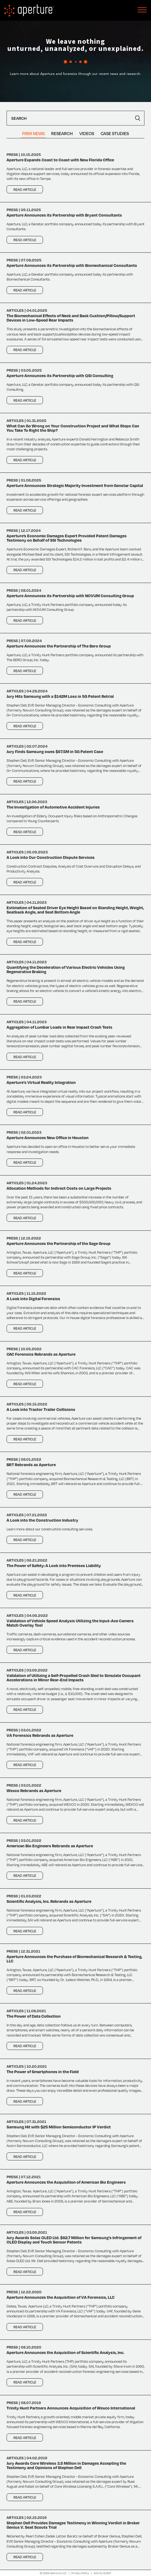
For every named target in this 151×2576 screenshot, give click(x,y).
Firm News (33, 133)
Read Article (24, 189)
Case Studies (115, 133)
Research (62, 133)
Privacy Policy (80, 2573)
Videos (86, 133)
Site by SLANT (102, 2573)
